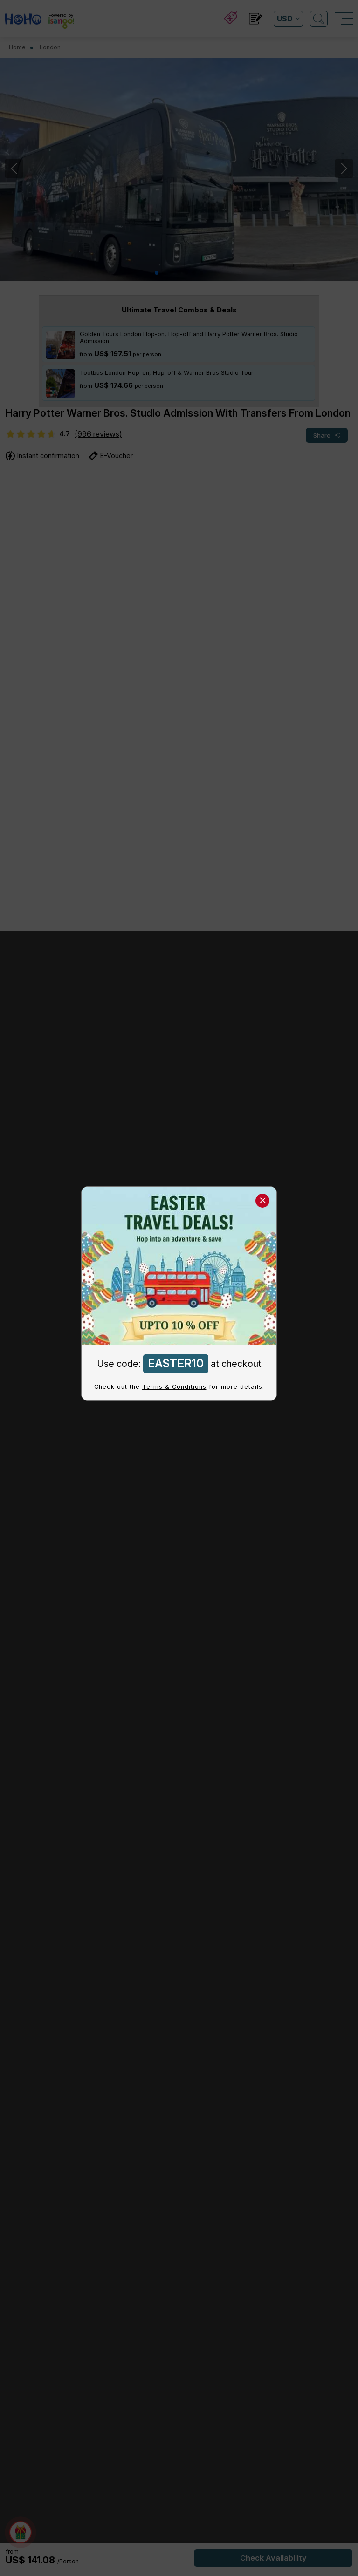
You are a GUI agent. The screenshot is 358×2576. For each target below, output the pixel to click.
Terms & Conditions (174, 1386)
